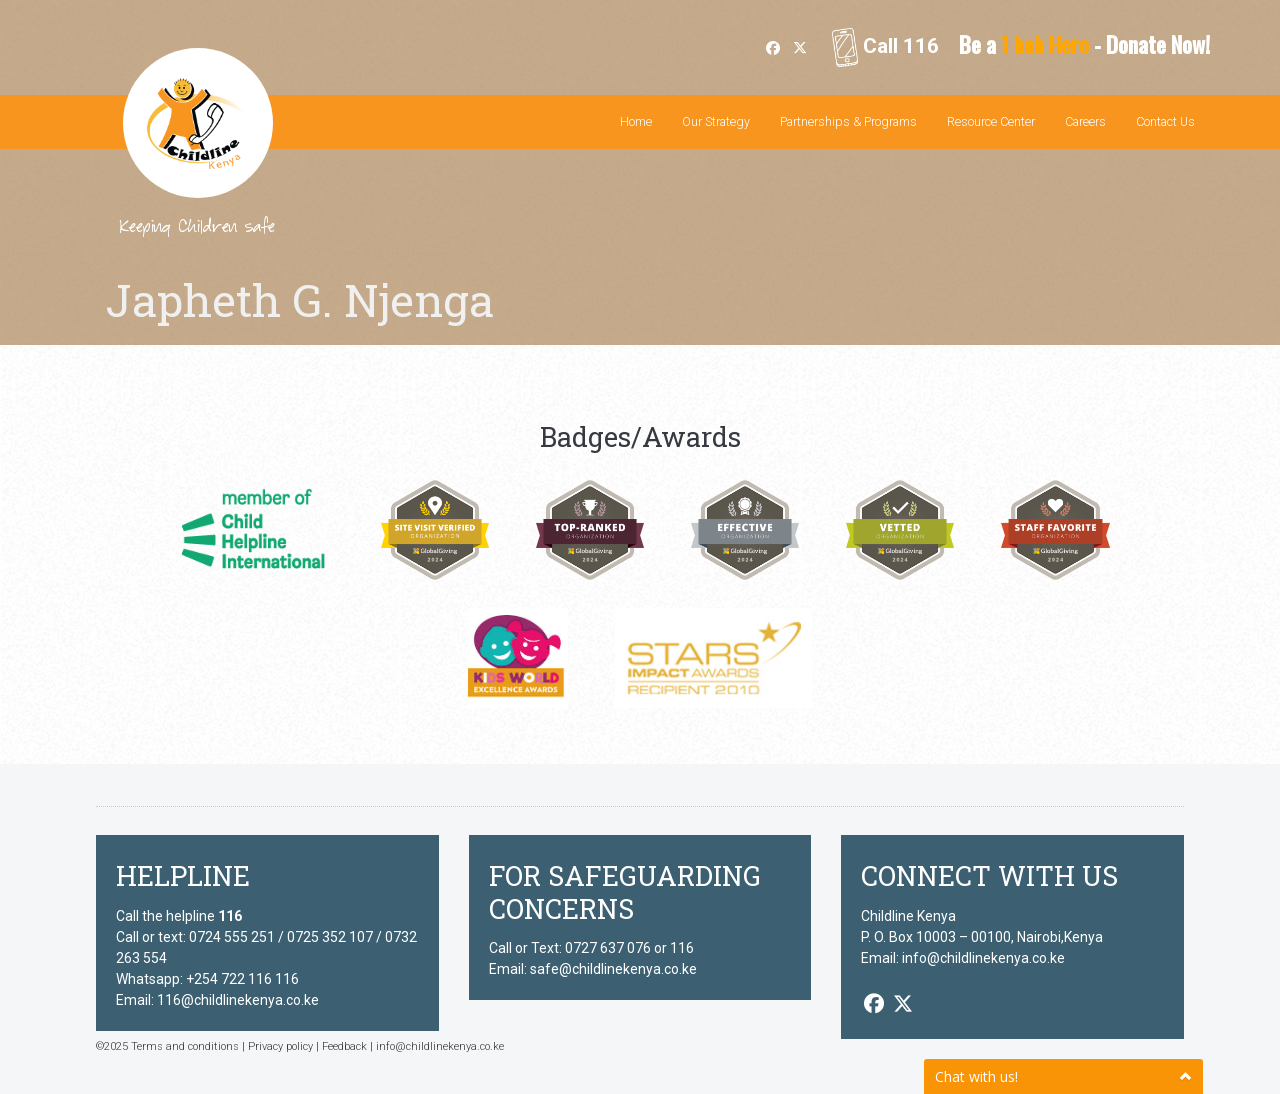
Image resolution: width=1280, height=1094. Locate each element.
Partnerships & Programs (848, 121)
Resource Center (991, 121)
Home (636, 121)
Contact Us (1165, 121)
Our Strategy (716, 121)
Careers (1085, 121)
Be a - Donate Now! (1084, 44)
